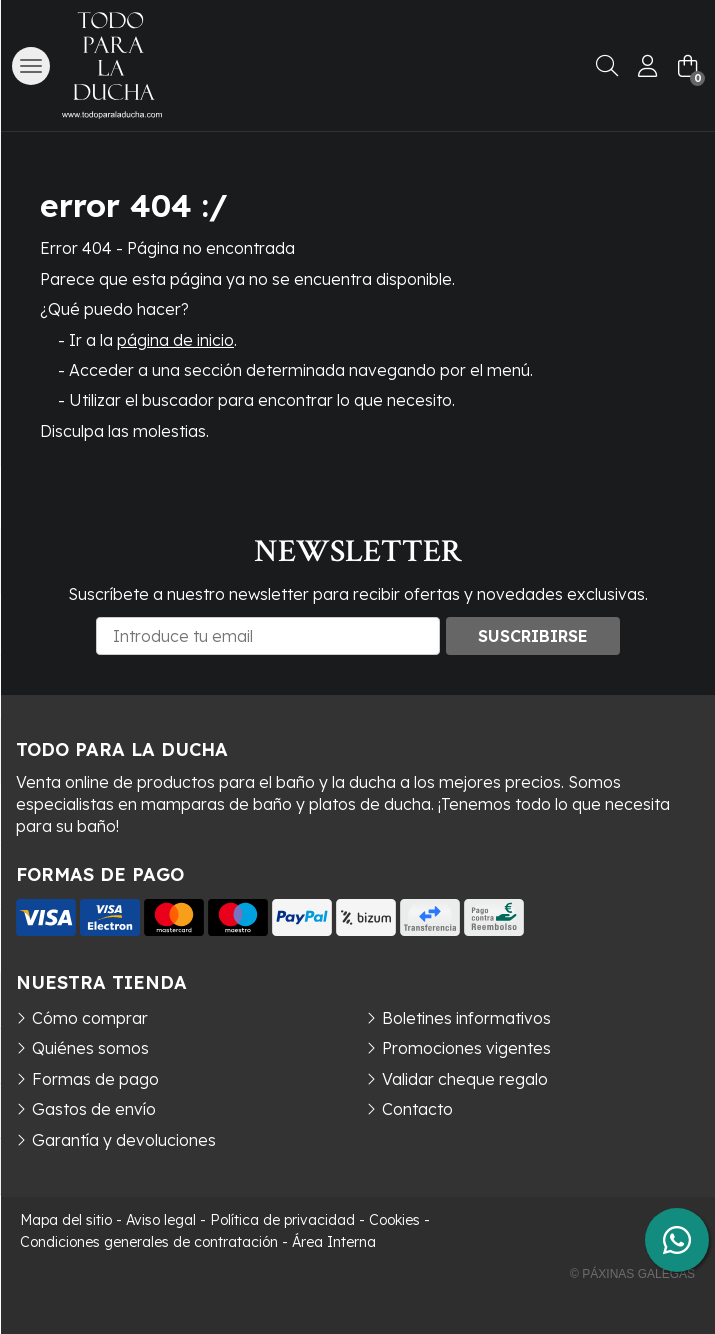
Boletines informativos (466, 1018)
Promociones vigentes (466, 1048)
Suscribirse (533, 636)
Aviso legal (161, 1220)
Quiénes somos (90, 1048)
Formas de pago (95, 1079)
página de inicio (175, 340)
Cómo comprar (90, 1018)
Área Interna (334, 1242)
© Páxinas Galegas (632, 1274)
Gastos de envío (94, 1109)
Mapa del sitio (66, 1220)
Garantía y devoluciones (124, 1140)
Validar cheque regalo (465, 1079)
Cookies (394, 1220)
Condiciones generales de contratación (149, 1242)
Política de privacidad (282, 1220)
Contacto (417, 1109)
